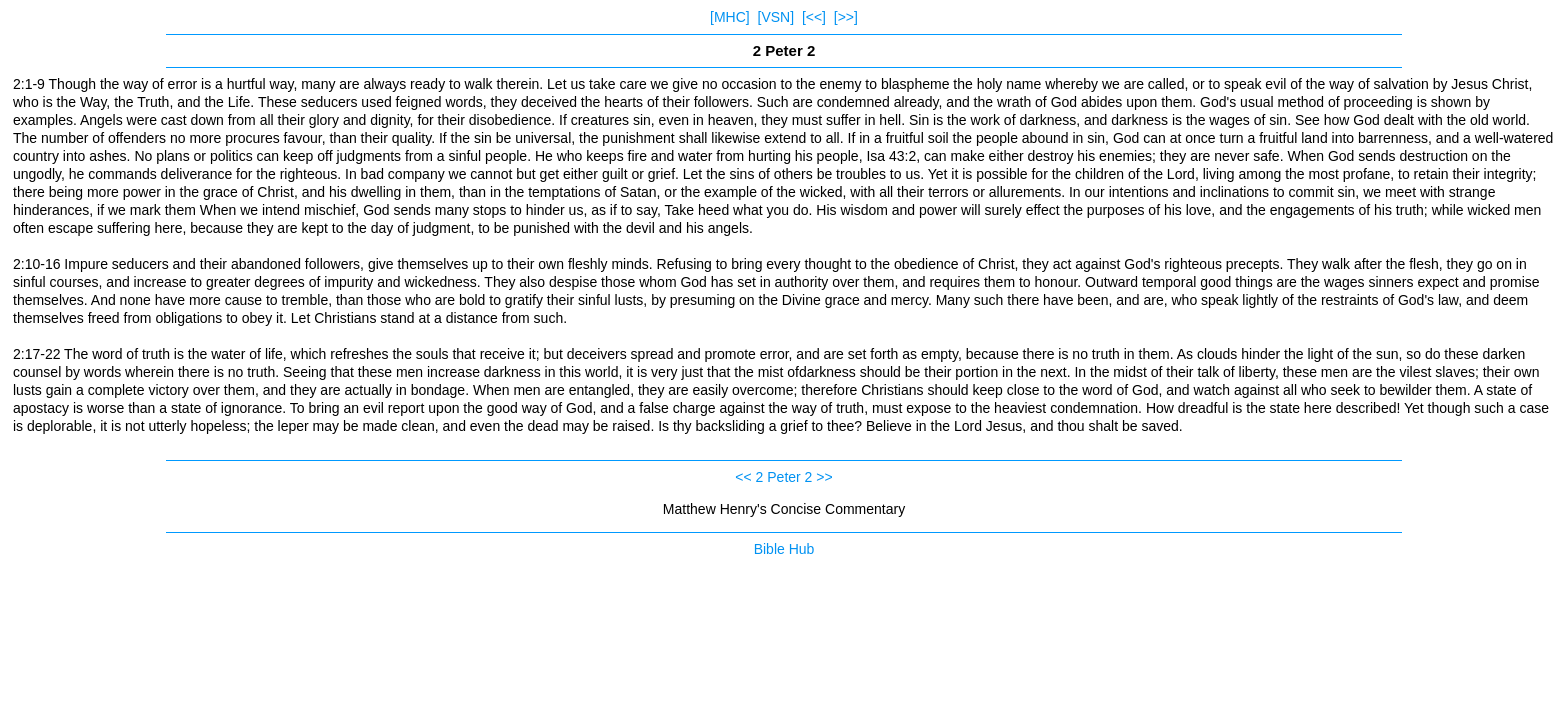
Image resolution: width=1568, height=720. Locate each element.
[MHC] (730, 17)
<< (743, 477)
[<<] (814, 17)
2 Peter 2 (784, 477)
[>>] (846, 17)
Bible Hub (784, 549)
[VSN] (776, 17)
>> (824, 477)
